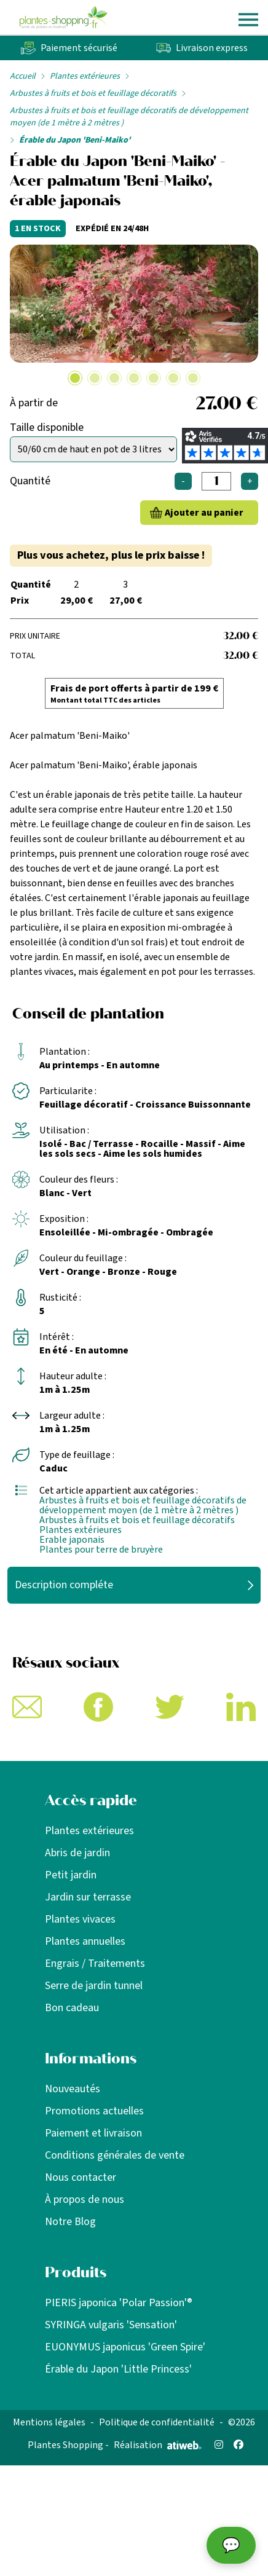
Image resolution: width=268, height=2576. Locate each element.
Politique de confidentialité (157, 2422)
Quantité (30, 481)
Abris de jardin (77, 1853)
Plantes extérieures (85, 76)
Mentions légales (49, 2422)
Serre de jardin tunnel (94, 1985)
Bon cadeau (72, 2007)
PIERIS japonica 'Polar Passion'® (118, 2302)
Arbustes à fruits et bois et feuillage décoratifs (93, 93)
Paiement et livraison (93, 2133)
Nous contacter (80, 2177)
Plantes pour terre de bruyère (101, 1549)
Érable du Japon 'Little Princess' (118, 2369)
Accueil (23, 76)
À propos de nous (84, 2199)
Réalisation (158, 2445)
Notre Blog (70, 2221)
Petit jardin (71, 1875)
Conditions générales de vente (114, 2155)
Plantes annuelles (85, 1941)
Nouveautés (72, 2089)
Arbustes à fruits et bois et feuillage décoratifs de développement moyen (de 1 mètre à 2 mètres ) (129, 116)
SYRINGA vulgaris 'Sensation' (111, 2325)
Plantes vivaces (80, 1919)
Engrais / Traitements (95, 1963)
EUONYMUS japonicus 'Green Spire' (125, 2347)
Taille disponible (47, 427)
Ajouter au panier (204, 512)
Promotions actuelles (94, 2111)
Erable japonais (71, 1540)
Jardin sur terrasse (88, 1897)
